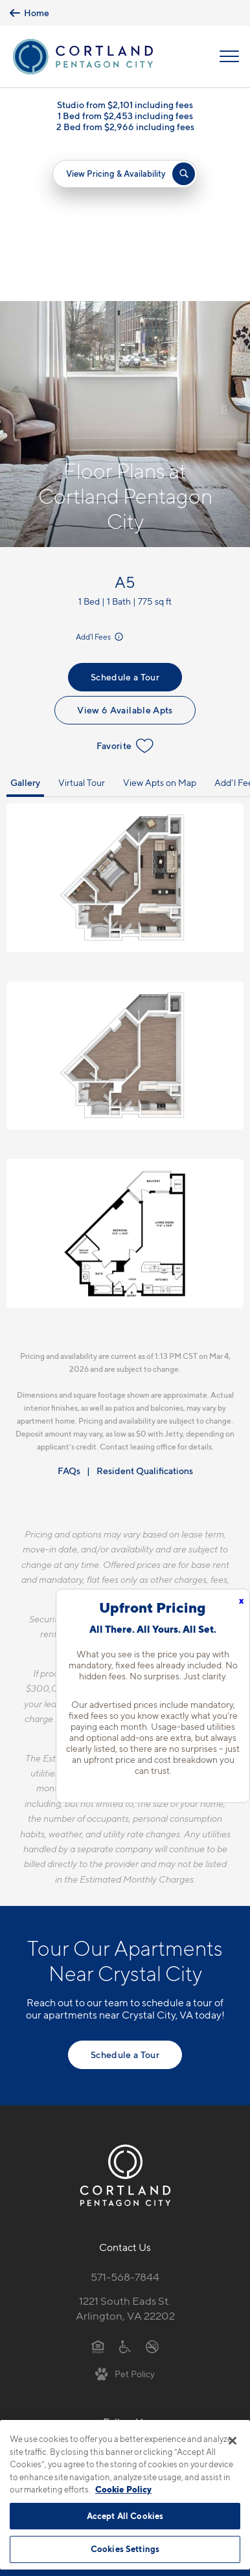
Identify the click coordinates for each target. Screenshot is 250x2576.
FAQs (69, 1316)
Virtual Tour (81, 628)
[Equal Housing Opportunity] (98, 2191)
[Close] (232, 2440)
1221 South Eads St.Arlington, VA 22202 (125, 2154)
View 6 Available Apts (124, 555)
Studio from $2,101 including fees (125, 104)
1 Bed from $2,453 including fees (125, 115)
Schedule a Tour (125, 522)
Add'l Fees (100, 482)
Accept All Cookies (125, 2516)
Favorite (125, 592)
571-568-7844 (125, 2122)
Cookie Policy (123, 2489)
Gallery (25, 628)
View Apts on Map (159, 628)
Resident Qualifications (145, 1316)
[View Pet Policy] (125, 2219)
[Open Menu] (229, 56)
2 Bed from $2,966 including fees (125, 126)
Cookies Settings (125, 2549)
